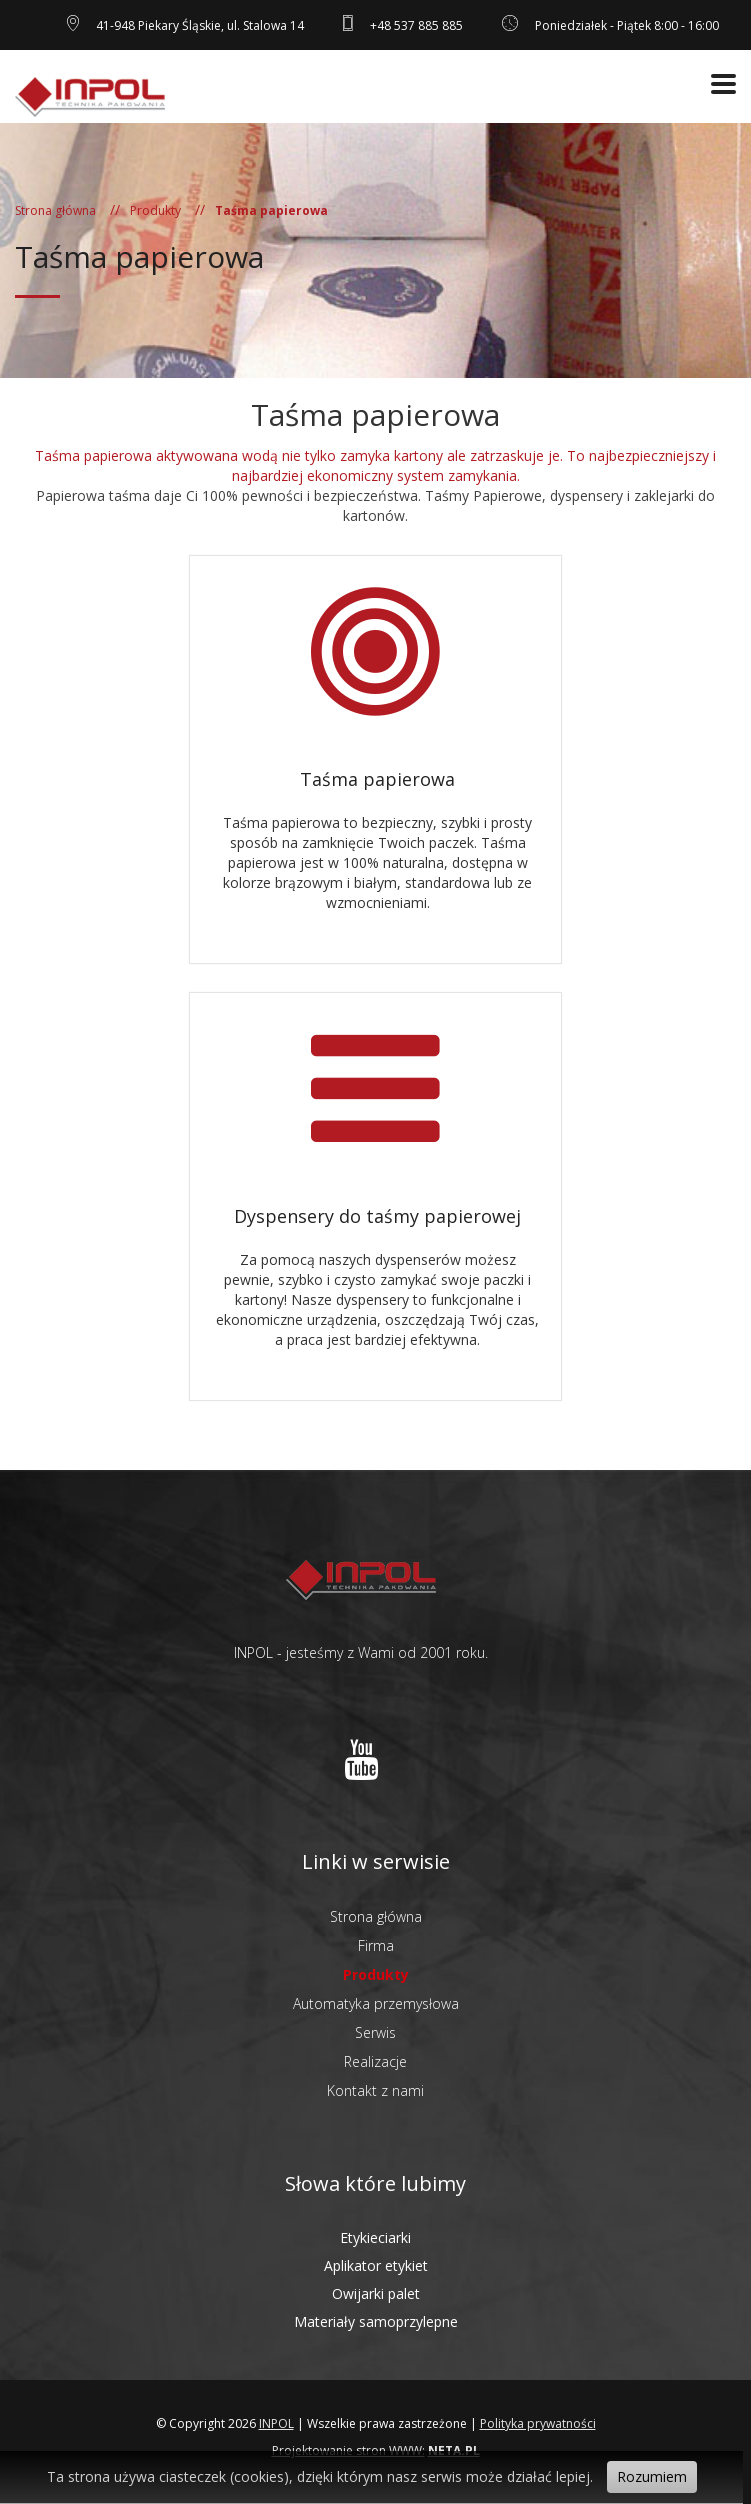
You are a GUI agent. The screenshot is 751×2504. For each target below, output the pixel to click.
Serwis (375, 2032)
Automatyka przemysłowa (376, 2003)
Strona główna (55, 210)
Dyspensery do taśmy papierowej (377, 1216)
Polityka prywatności (538, 2423)
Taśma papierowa (377, 779)
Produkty (155, 210)
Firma (376, 1945)
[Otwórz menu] (723, 84)
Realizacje (375, 2061)
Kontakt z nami (375, 2090)
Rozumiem (652, 2476)
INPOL (276, 2423)
